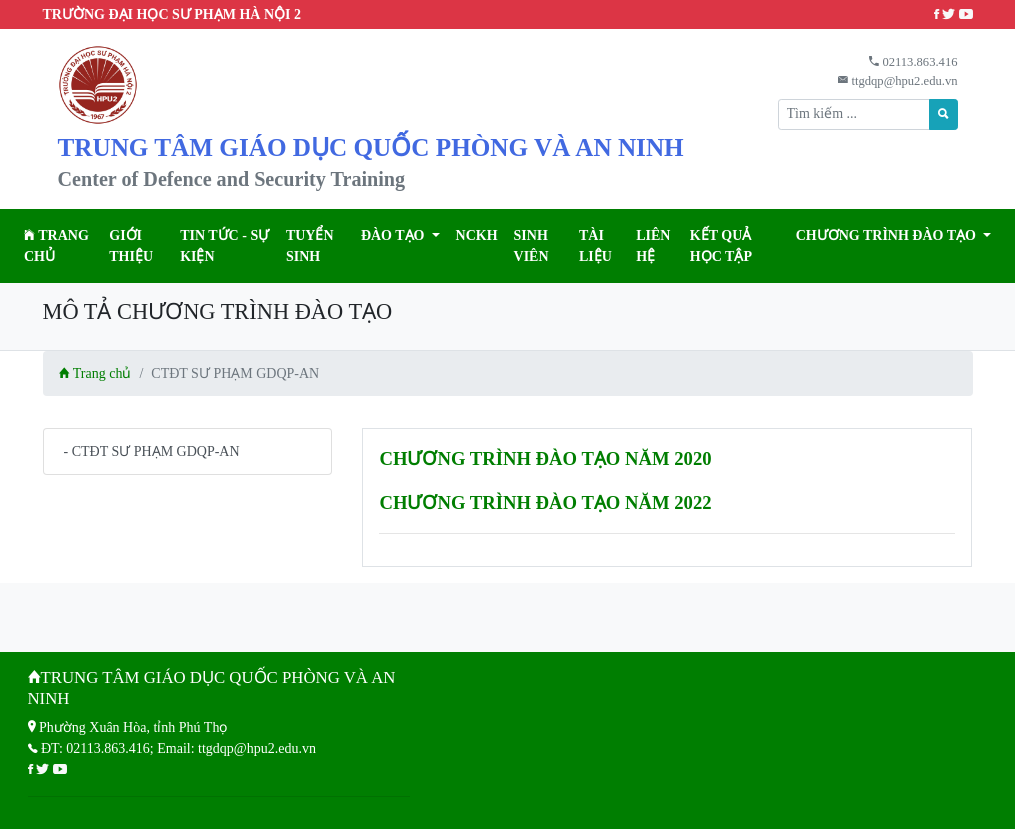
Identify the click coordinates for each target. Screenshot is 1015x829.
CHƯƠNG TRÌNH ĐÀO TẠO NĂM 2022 (545, 502)
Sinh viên (531, 246)
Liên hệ (653, 246)
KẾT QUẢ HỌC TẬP (721, 246)
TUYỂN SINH (310, 246)
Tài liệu (595, 246)
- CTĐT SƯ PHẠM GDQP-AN (152, 451)
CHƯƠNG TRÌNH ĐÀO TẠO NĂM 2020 (545, 458)
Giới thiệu (131, 246)
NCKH (477, 235)
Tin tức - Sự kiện (224, 246)
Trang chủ (56, 246)
